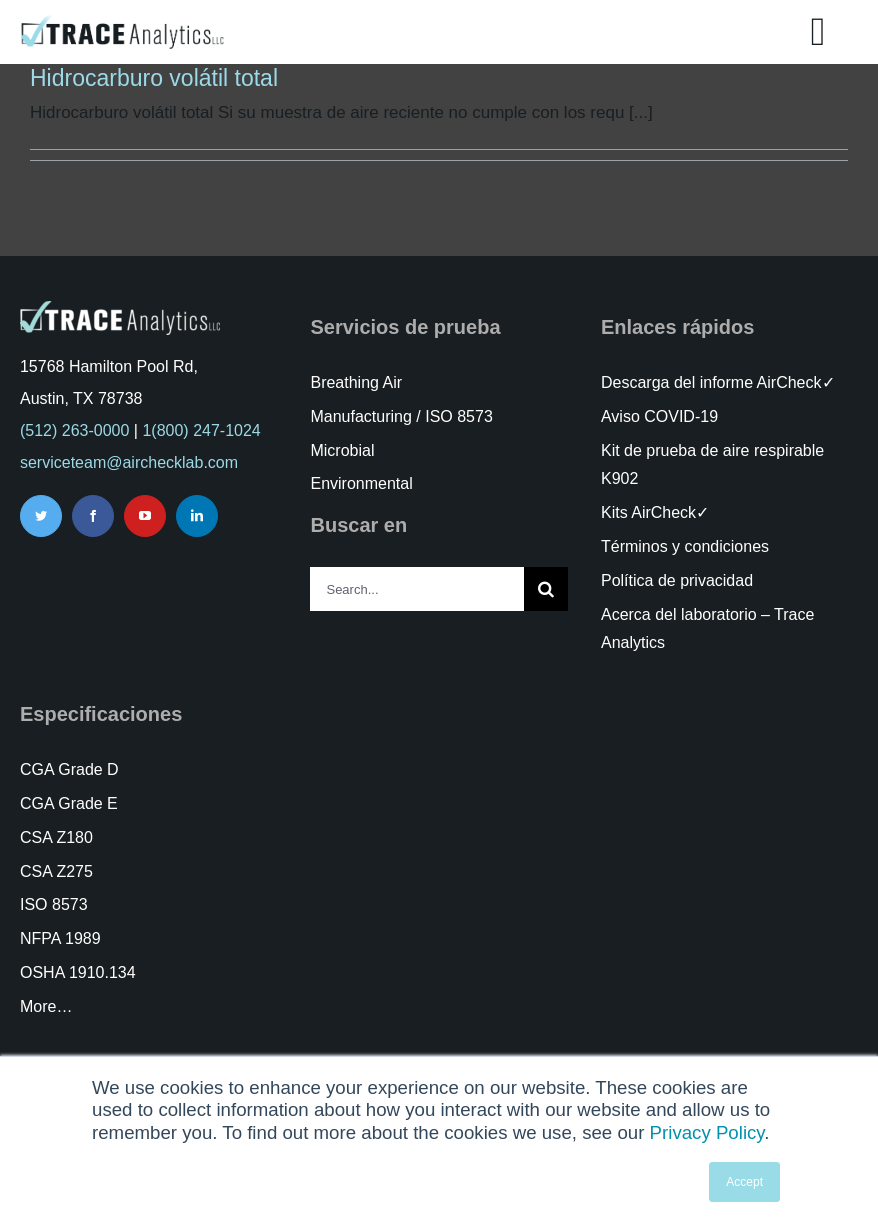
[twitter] (41, 516)
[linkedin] (197, 516)
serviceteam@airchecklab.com (129, 462)
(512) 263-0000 (74, 430)
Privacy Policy (707, 1132)
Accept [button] (744, 1182)
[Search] (546, 589)
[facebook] (93, 516)
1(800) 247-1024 (201, 430)
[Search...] (416, 589)
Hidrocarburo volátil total (154, 78)
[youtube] (145, 516)
